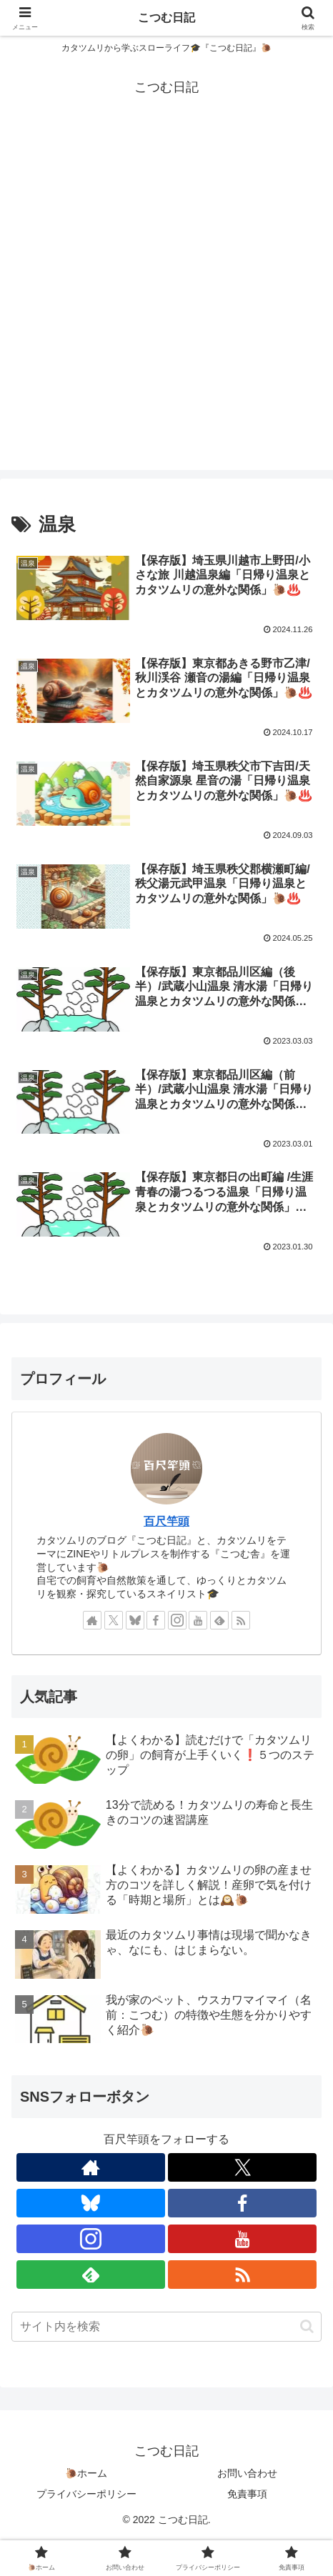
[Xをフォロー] (113, 1620)
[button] (306, 2326)
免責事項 (247, 2494)
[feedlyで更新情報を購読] (219, 1620)
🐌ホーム (86, 2473)
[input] (166, 2327)
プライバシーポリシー (86, 2494)
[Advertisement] (166, 303)
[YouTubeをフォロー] (198, 1620)
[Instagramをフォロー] (177, 1620)
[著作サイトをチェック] (92, 1620)
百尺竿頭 (166, 1521)
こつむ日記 (166, 17)
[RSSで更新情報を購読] (241, 1620)
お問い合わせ (247, 2473)
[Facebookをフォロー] (155, 1620)
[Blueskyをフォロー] (135, 1620)
